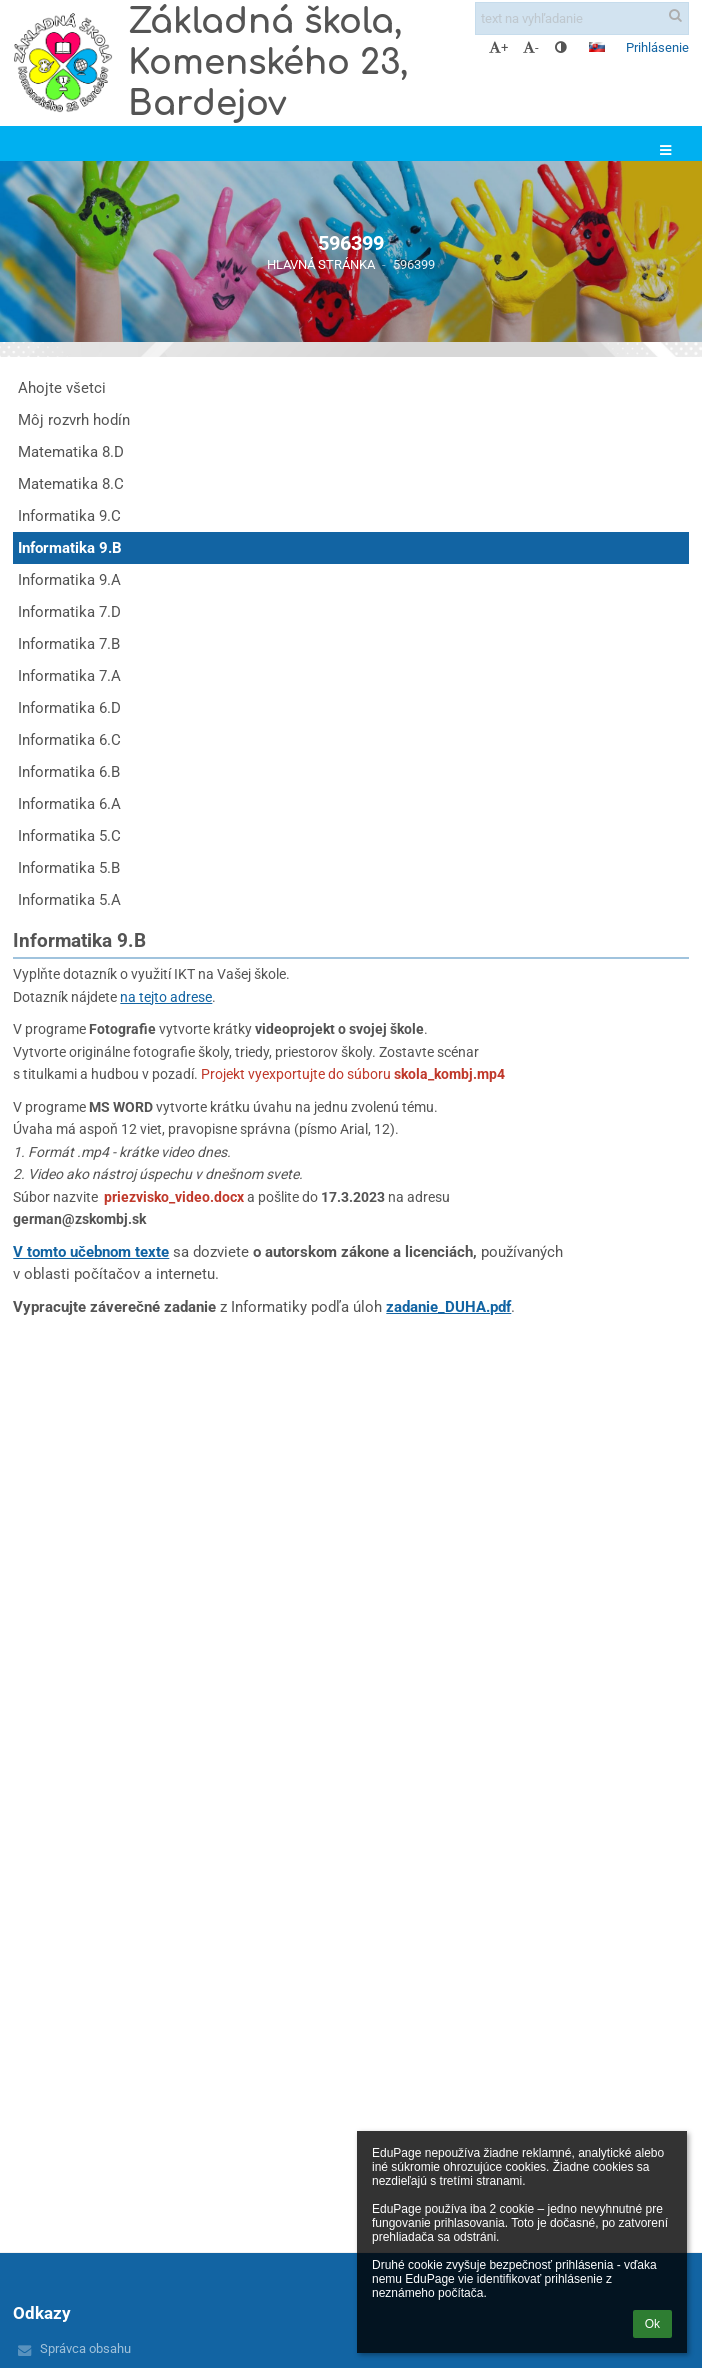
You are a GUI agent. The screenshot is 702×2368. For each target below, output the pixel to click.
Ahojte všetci (62, 388)
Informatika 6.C (69, 740)
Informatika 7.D (69, 612)
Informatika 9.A (69, 580)
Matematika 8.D (71, 452)
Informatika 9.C (69, 516)
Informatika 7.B (69, 644)
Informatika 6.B (69, 772)
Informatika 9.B (70, 548)
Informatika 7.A (69, 676)
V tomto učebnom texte (91, 1252)
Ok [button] (652, 2324)
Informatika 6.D (69, 708)
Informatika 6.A (69, 804)
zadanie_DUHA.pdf (448, 1307)
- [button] (531, 47)
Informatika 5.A (69, 900)
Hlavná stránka (321, 264)
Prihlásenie (657, 47)
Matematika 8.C (71, 484)
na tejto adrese (166, 997)
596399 (414, 264)
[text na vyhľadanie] (582, 18)
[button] (597, 47)
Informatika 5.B (69, 868)
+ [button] (498, 47)
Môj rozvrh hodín (74, 420)
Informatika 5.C (69, 836)
